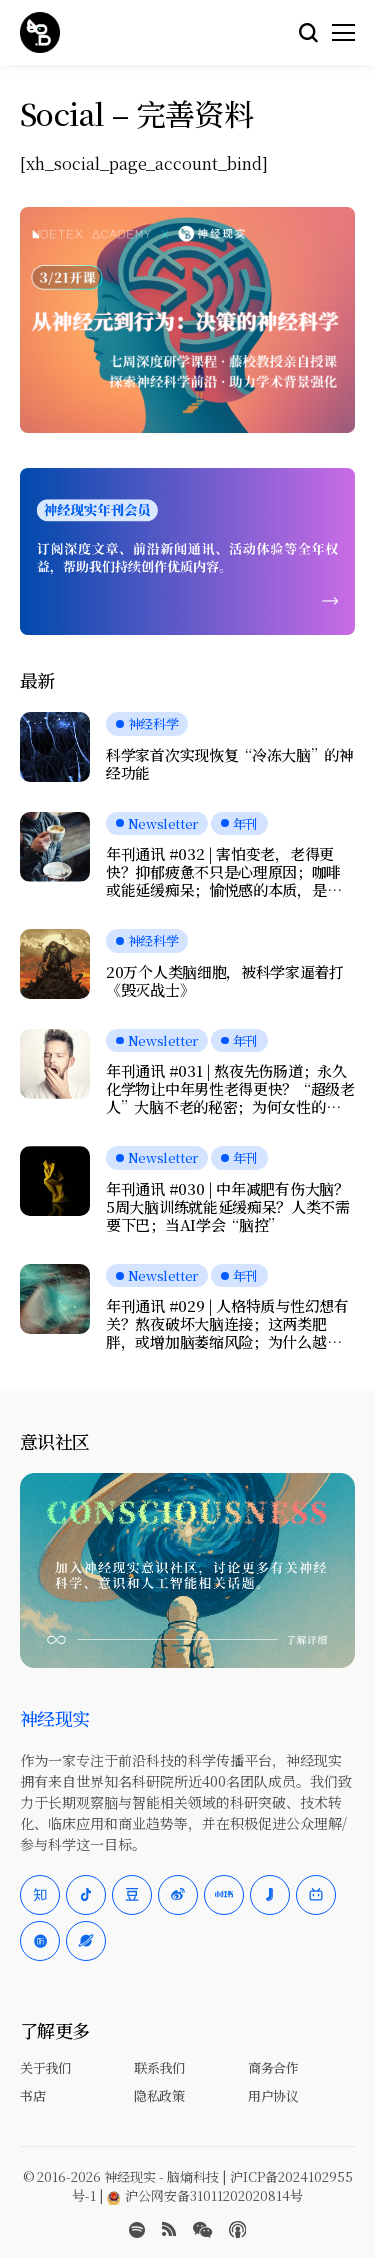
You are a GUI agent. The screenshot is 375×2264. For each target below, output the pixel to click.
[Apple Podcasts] (238, 2230)
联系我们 (159, 2067)
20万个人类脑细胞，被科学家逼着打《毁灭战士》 (225, 981)
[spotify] (137, 2230)
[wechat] (202, 2230)
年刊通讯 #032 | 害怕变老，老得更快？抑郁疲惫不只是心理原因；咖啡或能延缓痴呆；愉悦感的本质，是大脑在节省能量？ (223, 872)
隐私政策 (159, 2095)
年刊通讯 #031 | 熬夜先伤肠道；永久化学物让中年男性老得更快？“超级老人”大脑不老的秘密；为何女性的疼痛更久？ (230, 1089)
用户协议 (273, 2095)
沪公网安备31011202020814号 (205, 2195)
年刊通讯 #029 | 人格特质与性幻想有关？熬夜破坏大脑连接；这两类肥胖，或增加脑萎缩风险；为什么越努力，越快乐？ (227, 1324)
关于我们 (45, 2067)
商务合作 (273, 2067)
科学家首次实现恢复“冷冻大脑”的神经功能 (230, 764)
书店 (32, 2095)
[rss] (169, 2229)
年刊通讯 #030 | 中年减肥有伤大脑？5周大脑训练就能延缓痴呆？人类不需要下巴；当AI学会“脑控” (228, 1207)
